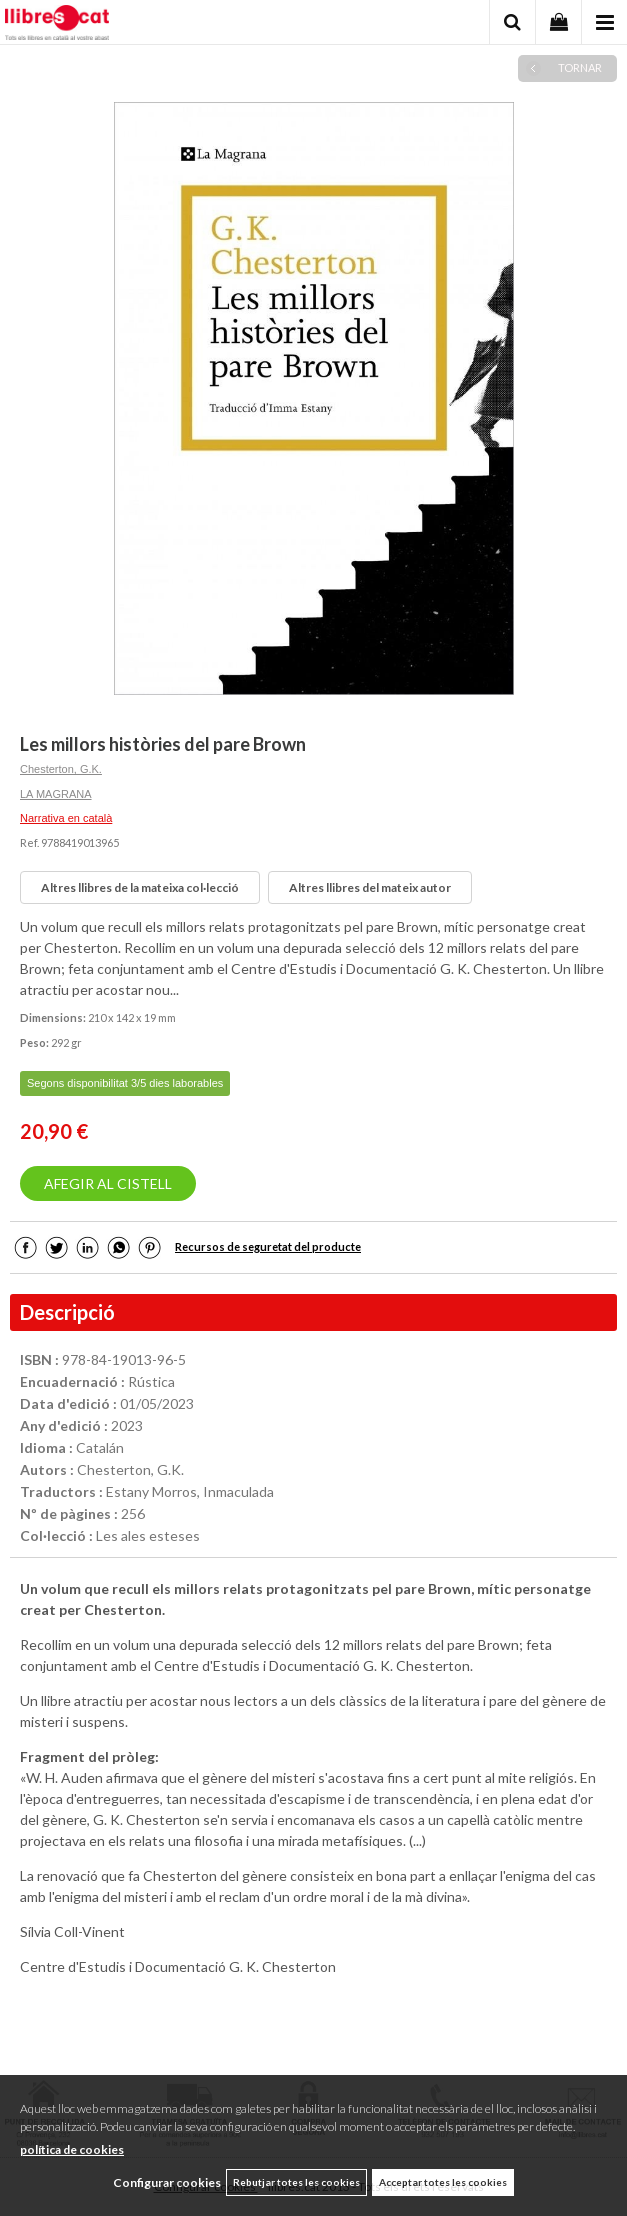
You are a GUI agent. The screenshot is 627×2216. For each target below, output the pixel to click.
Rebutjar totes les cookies (296, 2182)
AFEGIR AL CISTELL (108, 1183)
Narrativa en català (66, 818)
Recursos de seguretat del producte (268, 1246)
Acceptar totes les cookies (443, 2182)
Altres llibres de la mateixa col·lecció (140, 887)
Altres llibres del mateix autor (370, 887)
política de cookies (72, 2149)
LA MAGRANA (56, 794)
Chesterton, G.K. (61, 769)
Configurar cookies (167, 2182)
